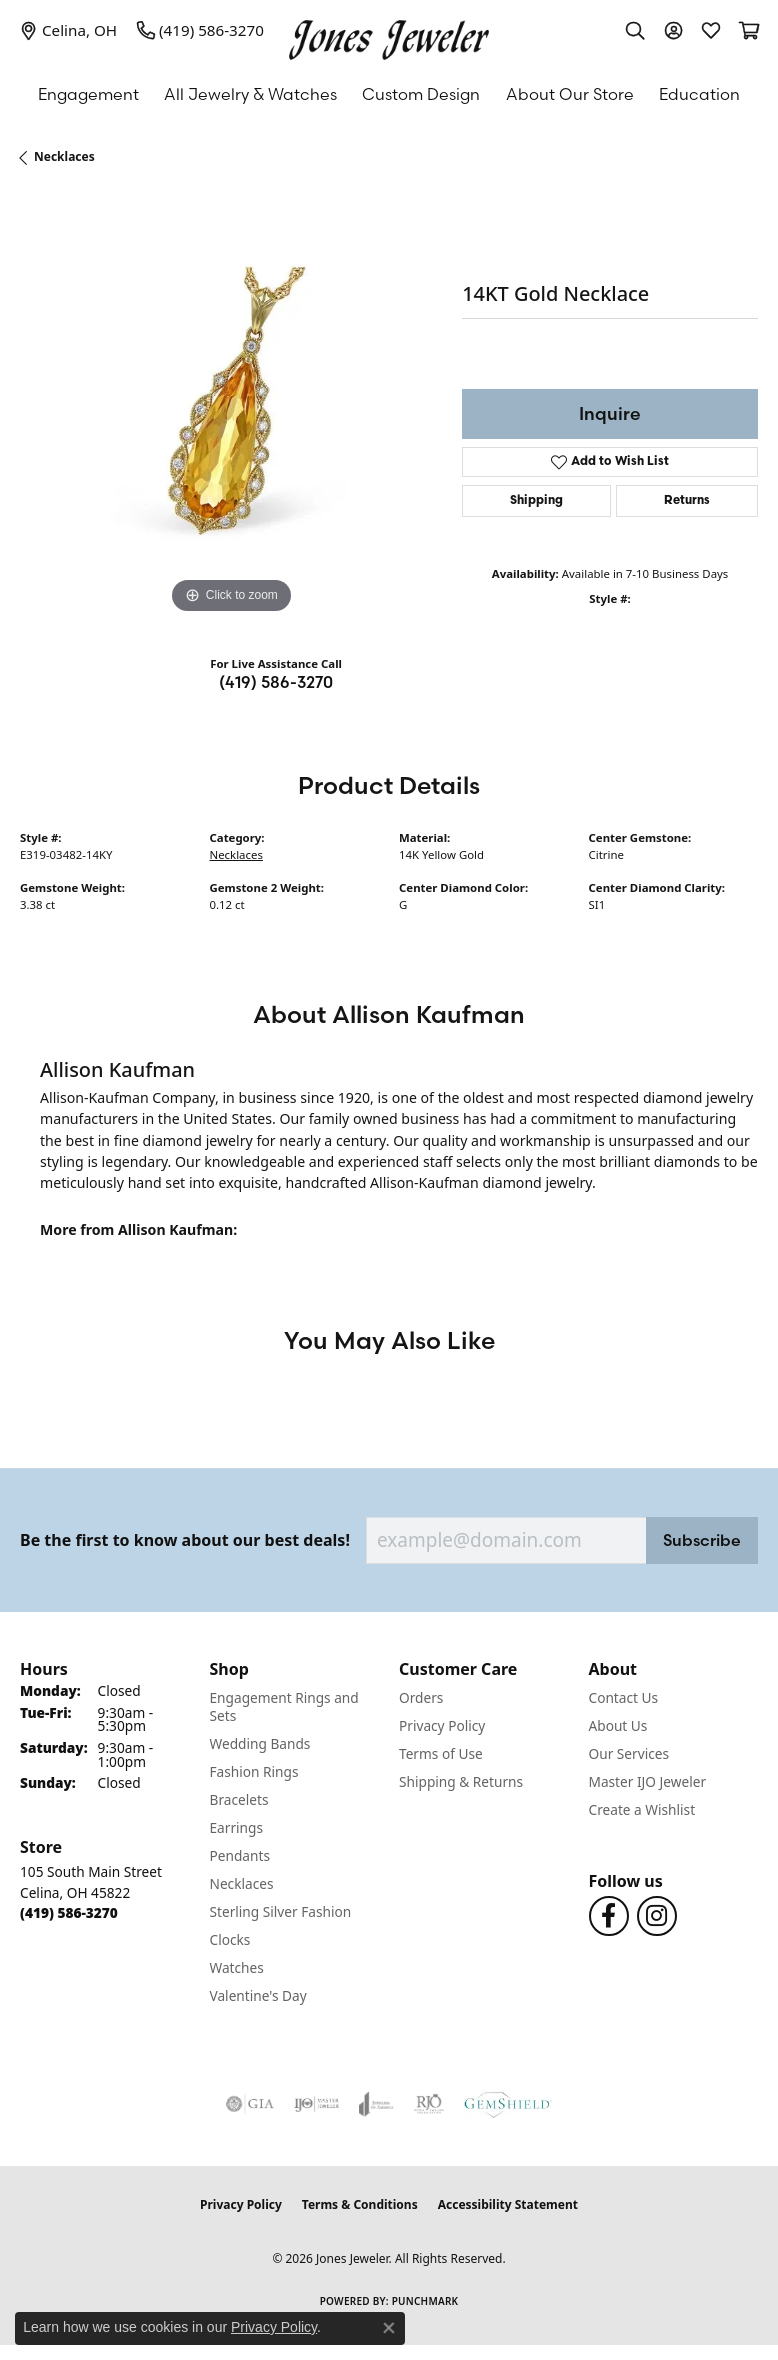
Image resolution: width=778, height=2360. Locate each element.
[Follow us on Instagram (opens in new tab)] (657, 1916)
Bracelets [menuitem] (239, 1799)
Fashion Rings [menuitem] (254, 1771)
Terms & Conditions (360, 2204)
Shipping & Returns (461, 1781)
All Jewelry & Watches (250, 94)
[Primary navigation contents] (389, 94)
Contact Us (624, 1697)
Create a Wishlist (642, 1809)
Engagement (88, 94)
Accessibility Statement (508, 2204)
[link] (68, 30)
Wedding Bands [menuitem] (260, 1743)
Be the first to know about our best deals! (185, 1540)
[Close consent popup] (389, 2328)
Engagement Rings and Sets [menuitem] (284, 1706)
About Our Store (570, 94)
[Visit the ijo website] (316, 2104)
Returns (687, 501)
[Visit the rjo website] (429, 2104)
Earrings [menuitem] (237, 1827)
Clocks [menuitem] (230, 1939)
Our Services (629, 1753)
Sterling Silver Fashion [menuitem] (281, 1911)
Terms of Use (441, 1753)
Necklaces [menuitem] (242, 1883)
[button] (635, 30)
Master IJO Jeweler (648, 1781)
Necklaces (64, 156)
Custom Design (421, 94)
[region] (231, 408)
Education (699, 94)
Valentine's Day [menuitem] (258, 1995)
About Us (618, 1725)
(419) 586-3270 (276, 682)
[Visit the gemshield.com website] (508, 2104)
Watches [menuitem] (237, 1967)
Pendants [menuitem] (240, 1855)
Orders (421, 1697)
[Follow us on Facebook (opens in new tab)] (609, 1916)
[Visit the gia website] (250, 2104)
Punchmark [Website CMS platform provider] (425, 2301)
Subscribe (702, 1540)
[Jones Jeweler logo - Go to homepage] (389, 35)
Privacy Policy (442, 1725)
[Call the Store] (69, 1912)
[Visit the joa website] (376, 2104)
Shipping (536, 501)
